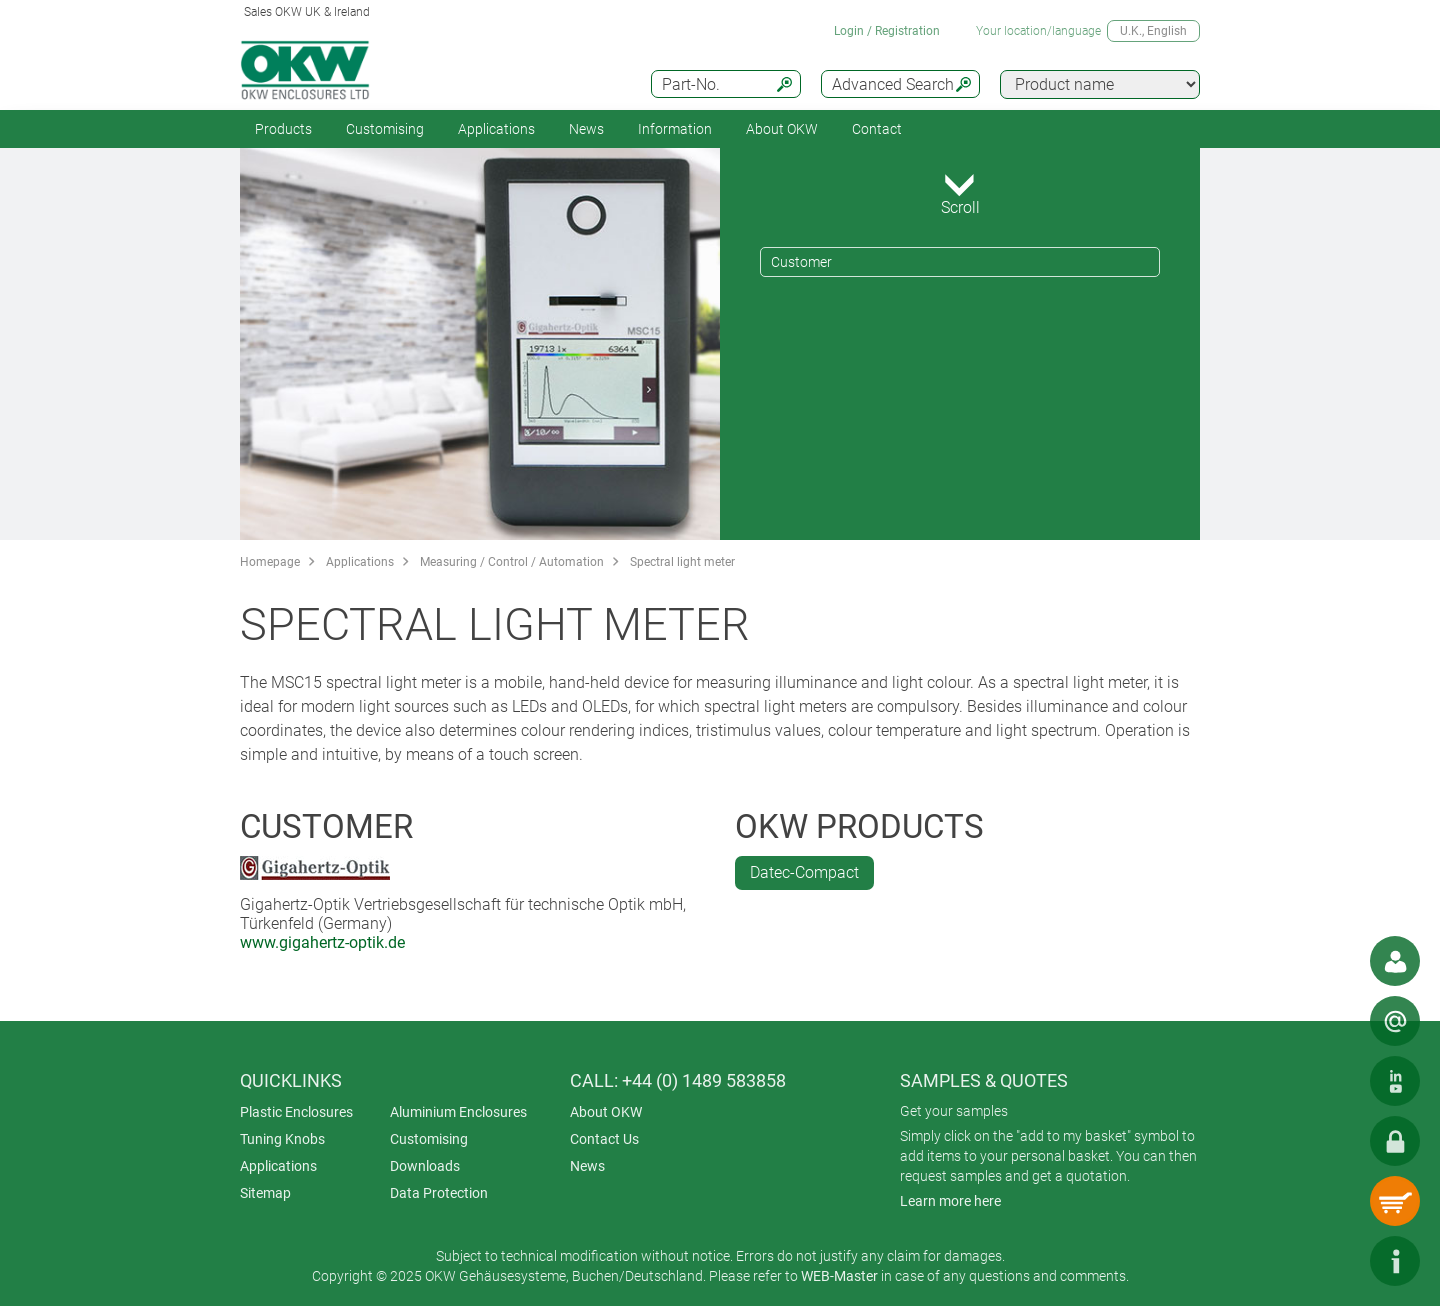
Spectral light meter (682, 562)
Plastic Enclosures (296, 1112)
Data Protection (439, 1193)
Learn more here (950, 1201)
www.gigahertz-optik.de (322, 942)
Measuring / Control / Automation (512, 562)
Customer (801, 262)
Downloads (425, 1166)
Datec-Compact (804, 872)
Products (283, 129)
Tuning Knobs (282, 1139)
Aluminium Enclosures (458, 1112)
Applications (496, 129)
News (586, 129)
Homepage (270, 562)
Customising (385, 129)
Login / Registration (887, 31)
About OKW (606, 1112)
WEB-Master (839, 1276)
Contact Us (604, 1139)
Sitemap (265, 1193)
